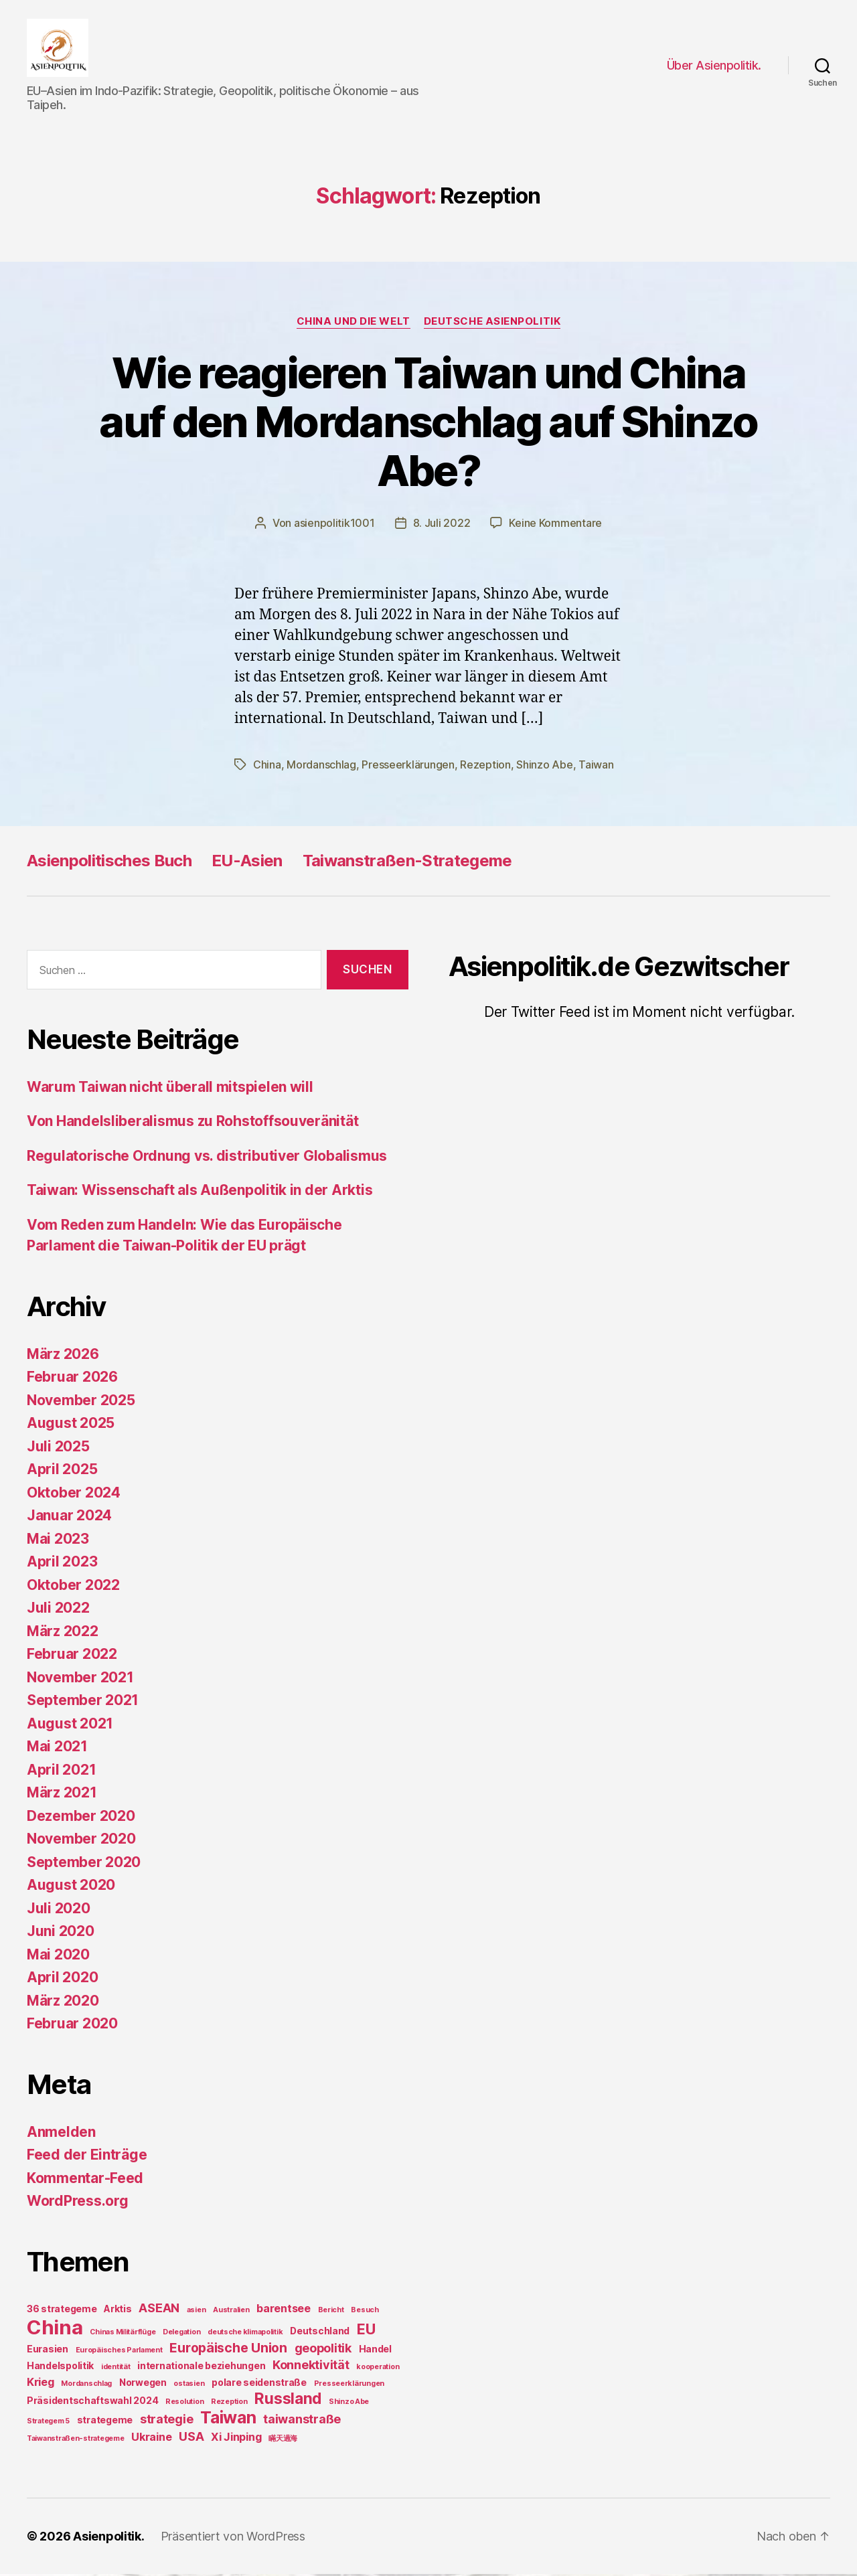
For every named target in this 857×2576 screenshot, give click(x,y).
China (267, 767)
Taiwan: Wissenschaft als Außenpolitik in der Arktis (199, 1192)
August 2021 (70, 1725)
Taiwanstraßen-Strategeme (407, 863)
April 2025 (62, 1471)
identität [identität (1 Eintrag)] (116, 2368)
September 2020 (84, 1864)
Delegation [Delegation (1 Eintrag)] (181, 2334)
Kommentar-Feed (85, 2180)
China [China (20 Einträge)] (55, 2329)
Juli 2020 (58, 1910)
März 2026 (63, 1356)
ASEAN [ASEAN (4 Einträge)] (159, 2310)
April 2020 (62, 1979)
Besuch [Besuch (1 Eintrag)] (364, 2312)
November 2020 (81, 1841)
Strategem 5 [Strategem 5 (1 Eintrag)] (48, 2423)
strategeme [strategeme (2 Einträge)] (105, 2421)
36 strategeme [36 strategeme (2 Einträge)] (62, 2310)
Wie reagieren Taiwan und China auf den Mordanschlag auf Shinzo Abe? (428, 423)
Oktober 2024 (74, 1494)
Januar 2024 (69, 1518)
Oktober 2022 (73, 1587)
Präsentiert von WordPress (233, 2538)
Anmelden (61, 2133)
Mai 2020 (58, 1956)
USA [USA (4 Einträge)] (191, 2438)
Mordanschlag (321, 767)
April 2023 (62, 1564)
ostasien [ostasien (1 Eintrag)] (188, 2385)
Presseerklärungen (408, 767)
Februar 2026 (72, 1379)
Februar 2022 (72, 1656)
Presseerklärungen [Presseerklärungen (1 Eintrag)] (349, 2385)
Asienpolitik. (109, 2538)
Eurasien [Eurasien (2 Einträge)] (47, 2350)
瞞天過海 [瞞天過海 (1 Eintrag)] (282, 2440)
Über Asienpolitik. (714, 66)
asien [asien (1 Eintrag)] (196, 2312)
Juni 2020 (60, 1933)
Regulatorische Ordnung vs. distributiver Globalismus (207, 1157)
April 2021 (61, 1771)
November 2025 (81, 1402)
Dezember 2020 (81, 1817)
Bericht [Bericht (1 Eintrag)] (331, 2312)
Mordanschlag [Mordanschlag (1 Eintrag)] (86, 2385)
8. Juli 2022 (442, 525)
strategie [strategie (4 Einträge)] (166, 2421)
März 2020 (63, 2002)
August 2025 (70, 1425)
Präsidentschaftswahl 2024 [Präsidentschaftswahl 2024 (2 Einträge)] (92, 2402)
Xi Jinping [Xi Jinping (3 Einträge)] (236, 2438)
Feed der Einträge (87, 2157)
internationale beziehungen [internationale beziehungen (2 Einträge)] (201, 2367)
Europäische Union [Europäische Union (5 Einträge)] (228, 2350)
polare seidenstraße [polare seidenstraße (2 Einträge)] (259, 2384)
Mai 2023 (58, 1540)
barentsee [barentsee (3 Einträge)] (283, 2310)
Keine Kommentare (555, 525)
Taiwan (595, 767)
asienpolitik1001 (334, 525)
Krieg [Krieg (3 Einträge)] (40, 2384)
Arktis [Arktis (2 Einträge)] (117, 2310)
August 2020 (71, 1887)
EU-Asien (247, 863)
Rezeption (485, 767)
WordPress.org (78, 2203)
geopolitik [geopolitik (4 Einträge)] (323, 2350)
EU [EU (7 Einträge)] (366, 2331)
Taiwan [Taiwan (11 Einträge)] (228, 2419)
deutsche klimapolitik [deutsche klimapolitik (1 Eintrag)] (245, 2334)
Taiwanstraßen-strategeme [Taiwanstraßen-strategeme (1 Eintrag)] (76, 2440)
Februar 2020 (72, 2026)
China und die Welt (353, 323)
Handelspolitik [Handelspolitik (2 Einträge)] (60, 2367)
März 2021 (62, 1795)
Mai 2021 (57, 1749)
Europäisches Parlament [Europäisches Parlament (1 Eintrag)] (119, 2352)
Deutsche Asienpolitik (492, 323)
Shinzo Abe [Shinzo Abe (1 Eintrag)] (349, 2403)
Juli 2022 (58, 1610)
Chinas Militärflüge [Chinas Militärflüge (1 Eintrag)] (122, 2334)
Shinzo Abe (544, 767)
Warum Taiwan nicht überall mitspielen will (170, 1088)
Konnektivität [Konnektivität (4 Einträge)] (310, 2367)
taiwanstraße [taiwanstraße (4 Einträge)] (302, 2421)
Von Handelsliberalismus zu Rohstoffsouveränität (192, 1123)
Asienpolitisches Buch (109, 863)
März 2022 (62, 1633)
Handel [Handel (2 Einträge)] (375, 2350)
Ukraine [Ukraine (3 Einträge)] (151, 2438)
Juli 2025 (58, 1448)
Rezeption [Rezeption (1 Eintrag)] (229, 2403)
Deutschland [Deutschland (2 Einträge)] (319, 2332)
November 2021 (80, 1679)
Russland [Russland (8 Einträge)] (287, 2400)
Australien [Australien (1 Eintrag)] (231, 2312)
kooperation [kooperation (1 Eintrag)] (377, 2368)
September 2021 (83, 1702)
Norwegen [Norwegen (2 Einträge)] (143, 2384)
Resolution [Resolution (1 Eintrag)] (184, 2403)
